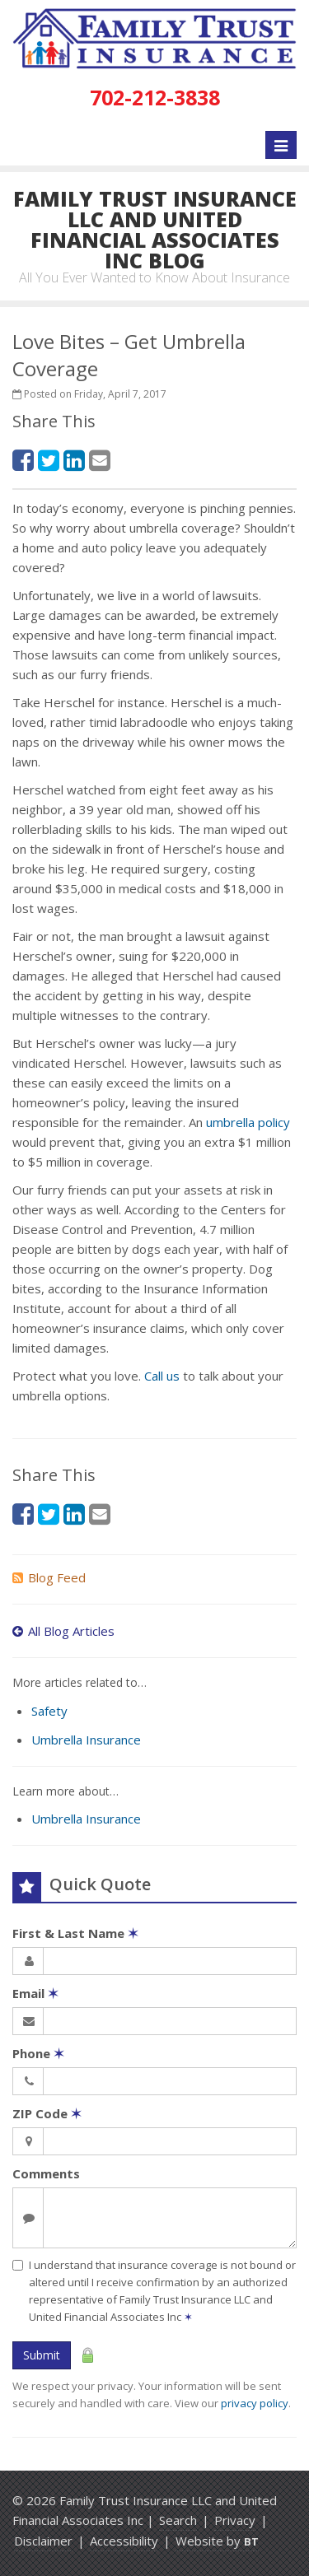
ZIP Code (47, 2113)
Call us (162, 1375)
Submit (41, 2355)
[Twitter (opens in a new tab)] (48, 460)
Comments (46, 2173)
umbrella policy (248, 1122)
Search (178, 2520)
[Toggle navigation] (281, 145)
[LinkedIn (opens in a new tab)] (74, 460)
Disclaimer (43, 2540)
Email (35, 1993)
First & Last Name (75, 1933)
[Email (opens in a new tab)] (99, 460)
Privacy (234, 2520)
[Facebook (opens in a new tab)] (23, 460)
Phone (38, 2053)
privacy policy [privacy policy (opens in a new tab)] (254, 2403)
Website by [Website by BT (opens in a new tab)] (217, 2540)
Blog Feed (49, 1577)
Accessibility (124, 2540)
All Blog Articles (63, 1631)
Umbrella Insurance (86, 1739)
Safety (49, 1711)
